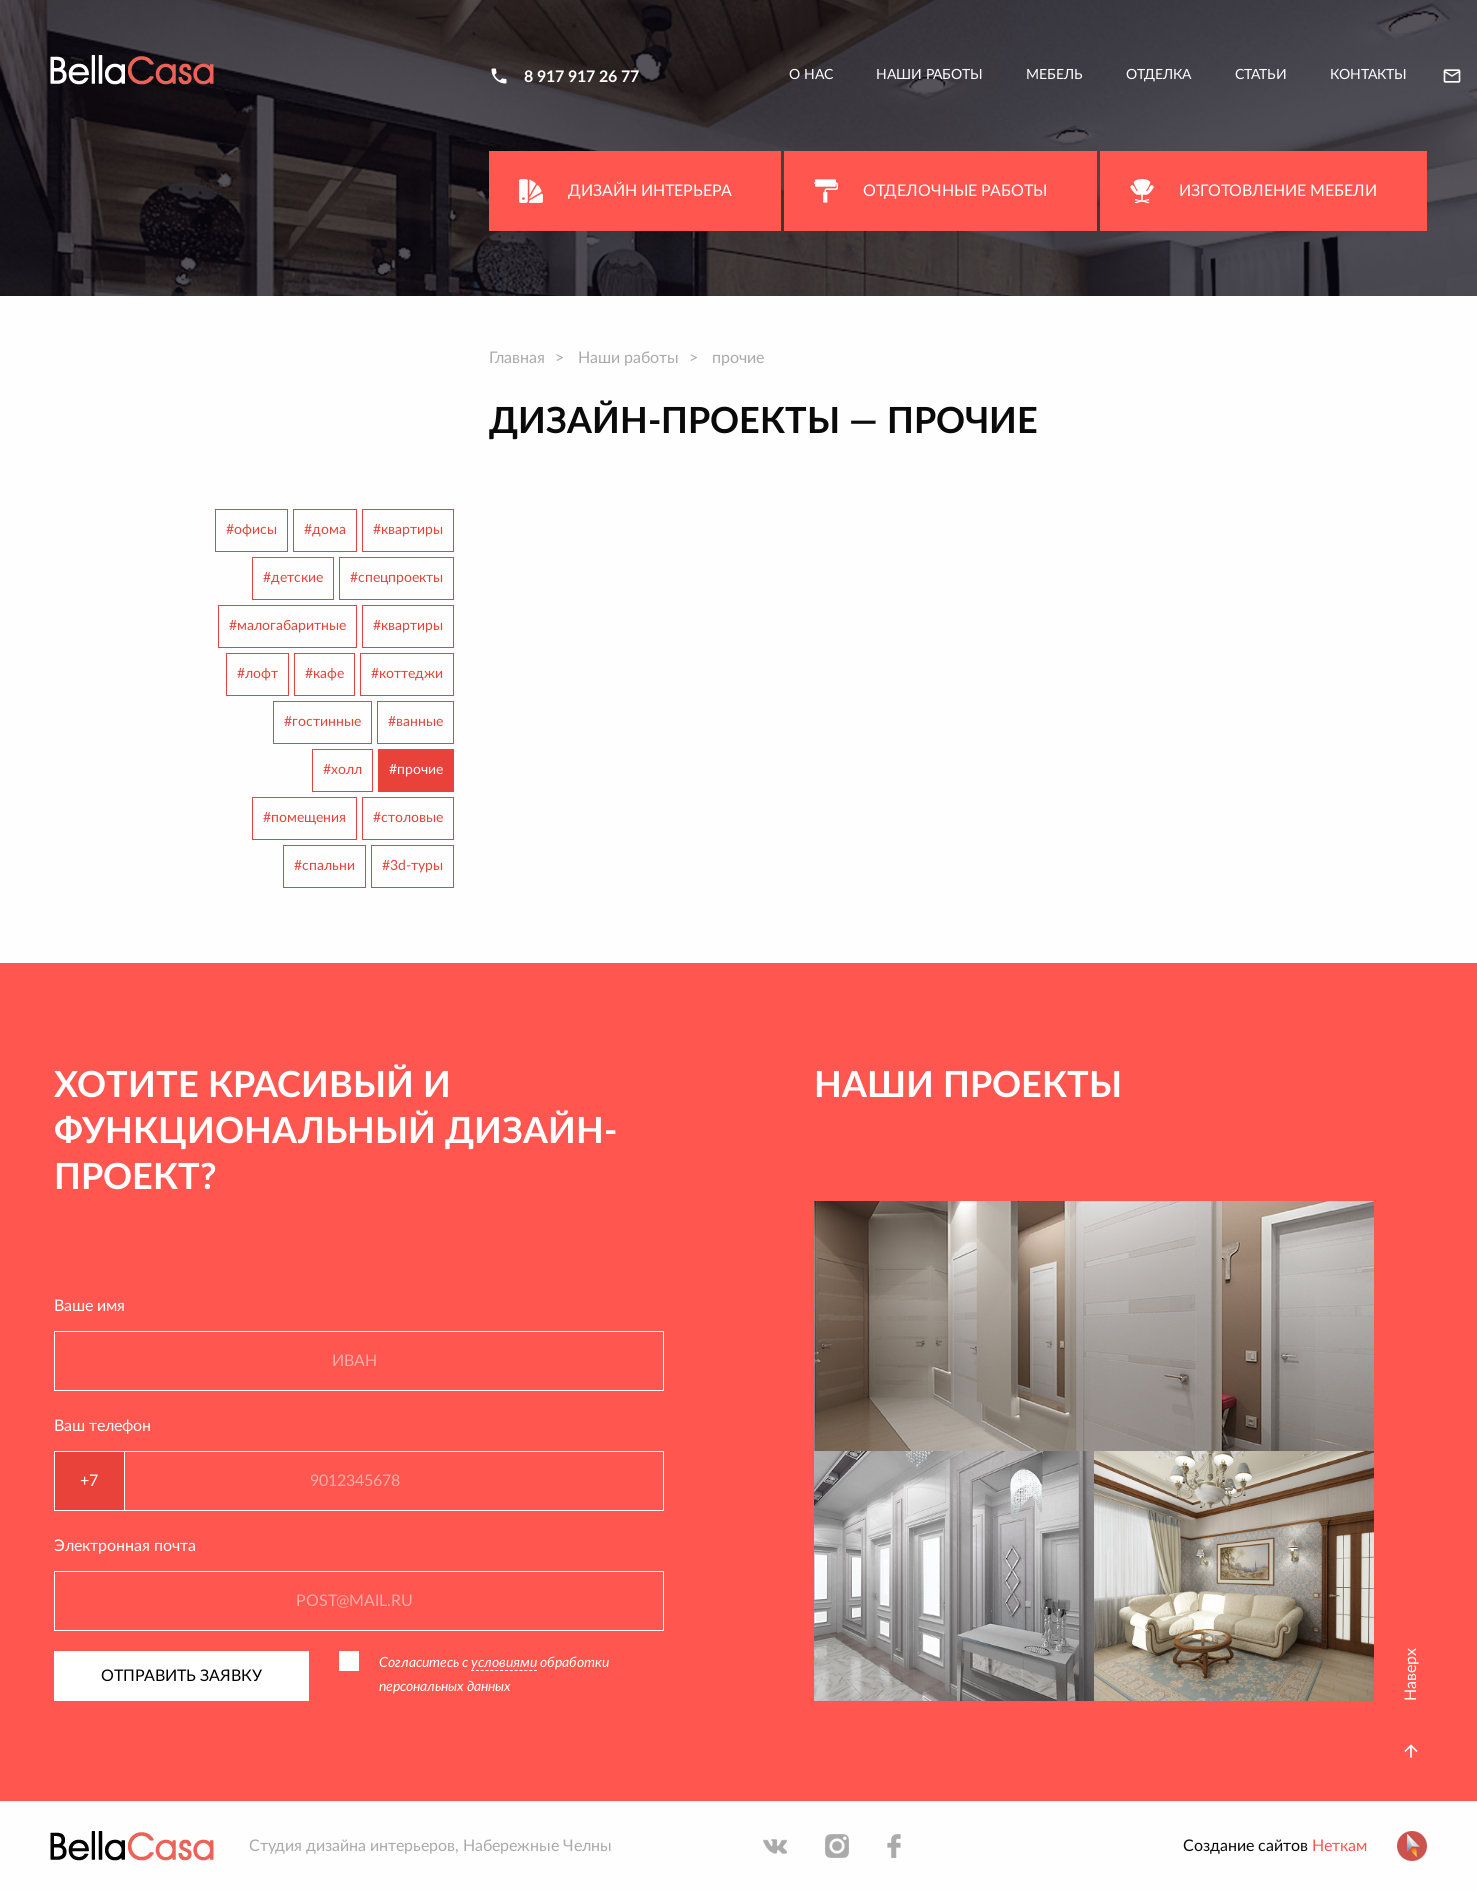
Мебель (1054, 75)
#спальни (324, 866)
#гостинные (322, 722)
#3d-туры (412, 866)
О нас (811, 75)
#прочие (416, 770)
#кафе (324, 674)
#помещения (304, 818)
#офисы (251, 530)
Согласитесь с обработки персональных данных (494, 1675)
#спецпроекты (396, 578)
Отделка (1158, 75)
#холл (342, 770)
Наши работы (929, 75)
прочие (738, 358)
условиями (504, 1663)
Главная (517, 358)
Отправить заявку (181, 1676)
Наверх (1411, 1674)
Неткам (1339, 1846)
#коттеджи (407, 674)
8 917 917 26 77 (581, 77)
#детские (293, 578)
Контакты (1368, 75)
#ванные (415, 722)
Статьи (1261, 75)
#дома (325, 530)
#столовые (408, 818)
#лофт (257, 674)
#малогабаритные (287, 626)
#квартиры (408, 530)
